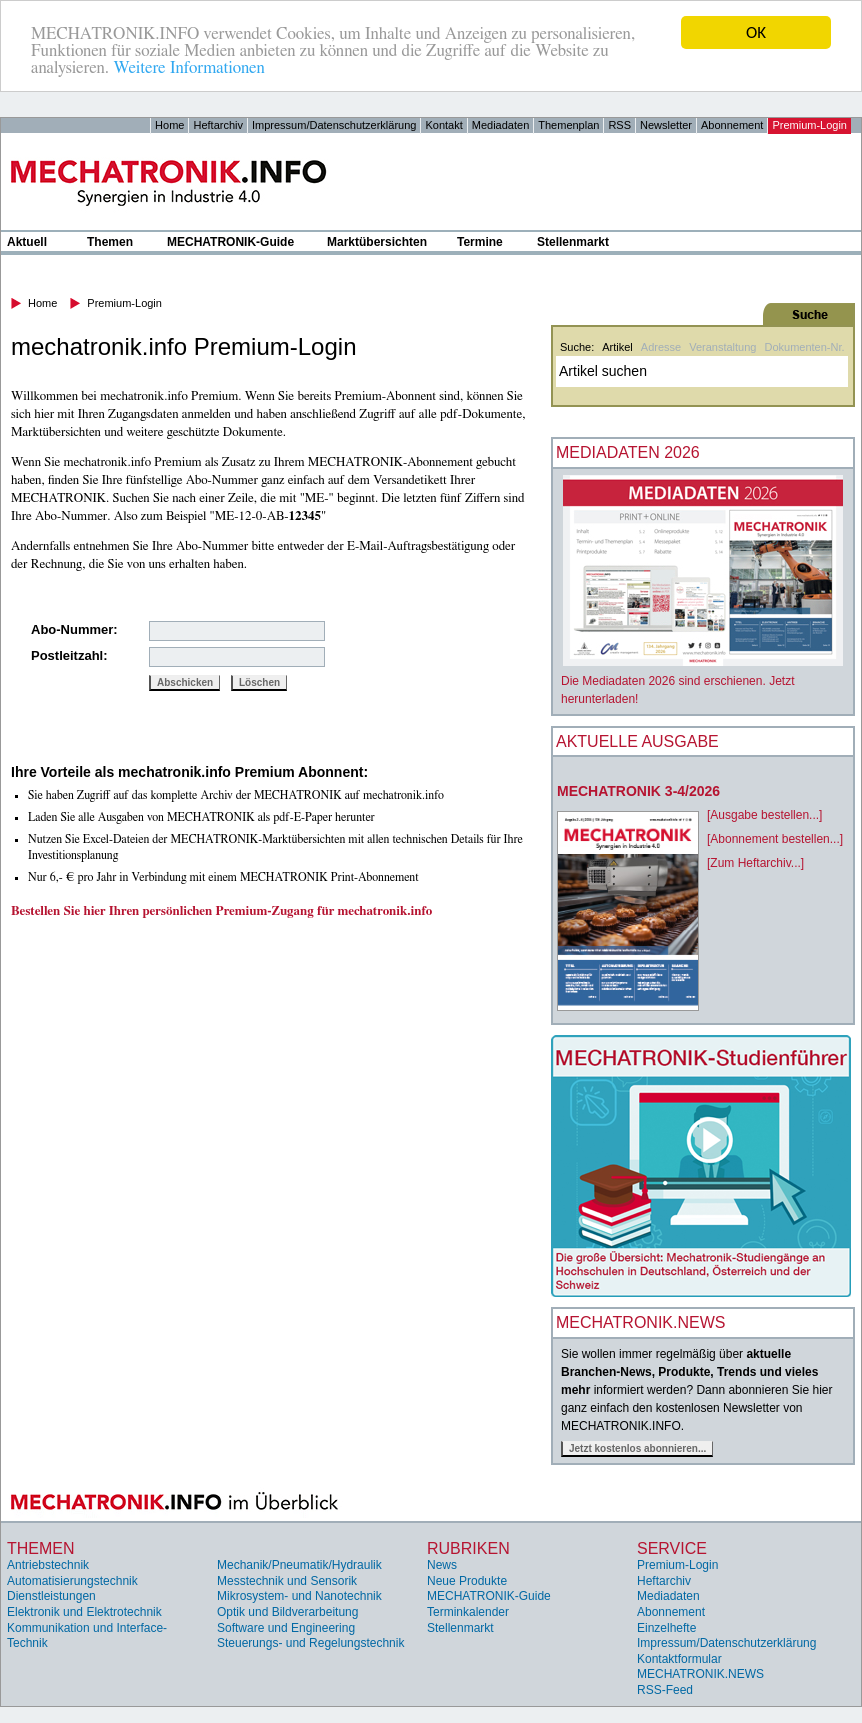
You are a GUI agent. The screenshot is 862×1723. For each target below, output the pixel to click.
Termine (480, 242)
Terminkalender (468, 1612)
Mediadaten (501, 125)
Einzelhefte (666, 1628)
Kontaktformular (679, 1659)
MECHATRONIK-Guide (230, 242)
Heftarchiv (218, 125)
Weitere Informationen (188, 67)
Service (672, 1548)
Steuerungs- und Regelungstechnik (310, 1643)
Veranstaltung (722, 347)
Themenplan (568, 125)
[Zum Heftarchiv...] (755, 863)
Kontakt (443, 125)
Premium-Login (809, 125)
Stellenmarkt (573, 242)
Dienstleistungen (51, 1596)
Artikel (617, 347)
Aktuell (27, 242)
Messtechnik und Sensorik (287, 1581)
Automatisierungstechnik (72, 1581)
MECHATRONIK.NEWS (700, 1674)
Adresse (661, 347)
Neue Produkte (467, 1581)
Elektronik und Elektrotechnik (84, 1612)
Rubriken (468, 1548)
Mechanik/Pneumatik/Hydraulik (299, 1565)
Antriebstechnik (48, 1565)
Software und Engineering (286, 1628)
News (442, 1565)
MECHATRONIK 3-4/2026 (638, 791)
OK (756, 32)
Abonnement (732, 125)
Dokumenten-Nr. (804, 347)
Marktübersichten (377, 242)
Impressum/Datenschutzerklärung (334, 125)
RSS (619, 125)
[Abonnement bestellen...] (775, 839)
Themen (110, 242)
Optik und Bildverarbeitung (287, 1612)
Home (169, 125)
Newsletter (666, 125)
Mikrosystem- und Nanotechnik (299, 1596)
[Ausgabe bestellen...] (764, 815)
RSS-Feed (665, 1690)
